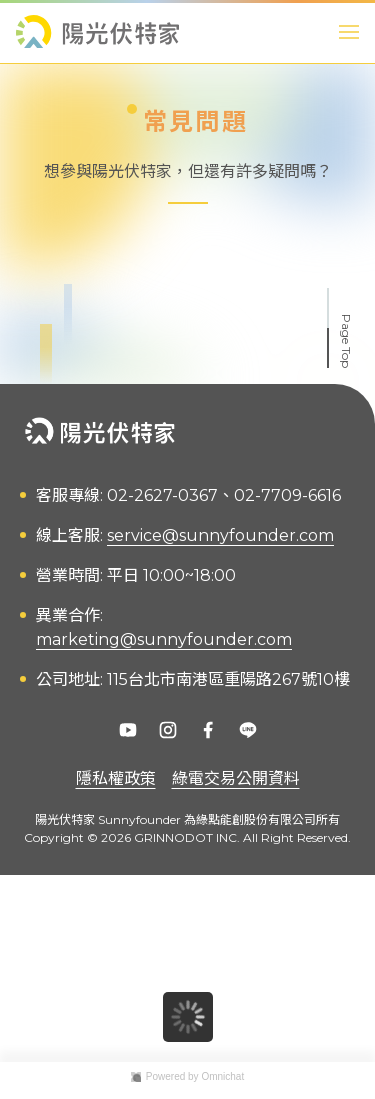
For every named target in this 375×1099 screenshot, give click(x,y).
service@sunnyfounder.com (220, 535)
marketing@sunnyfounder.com (164, 639)
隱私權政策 (116, 778)
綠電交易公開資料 (236, 778)
